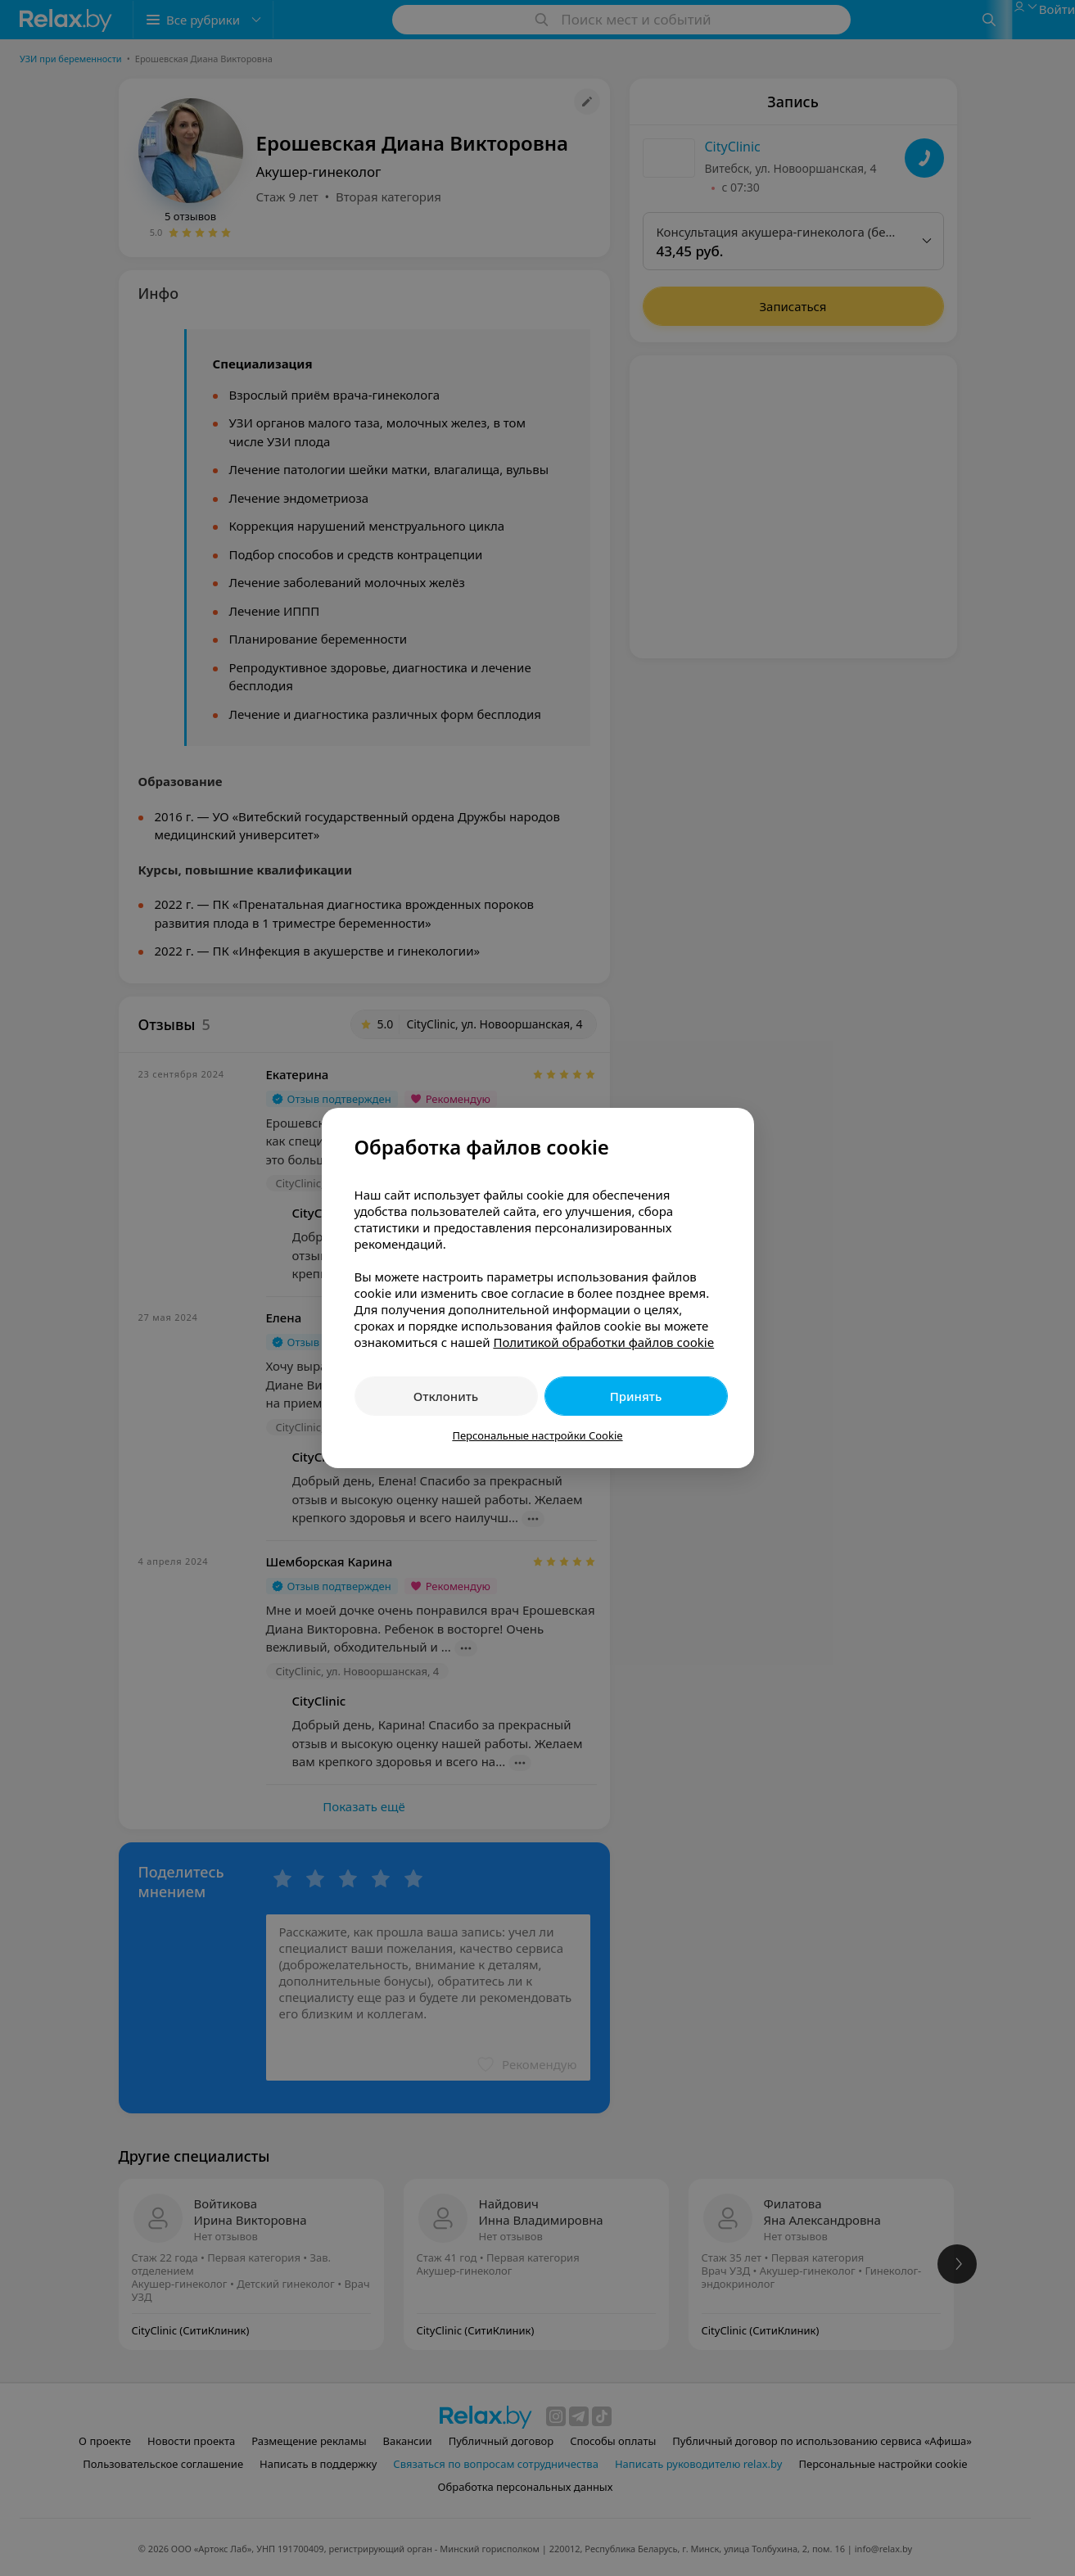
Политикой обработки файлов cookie (603, 1342)
